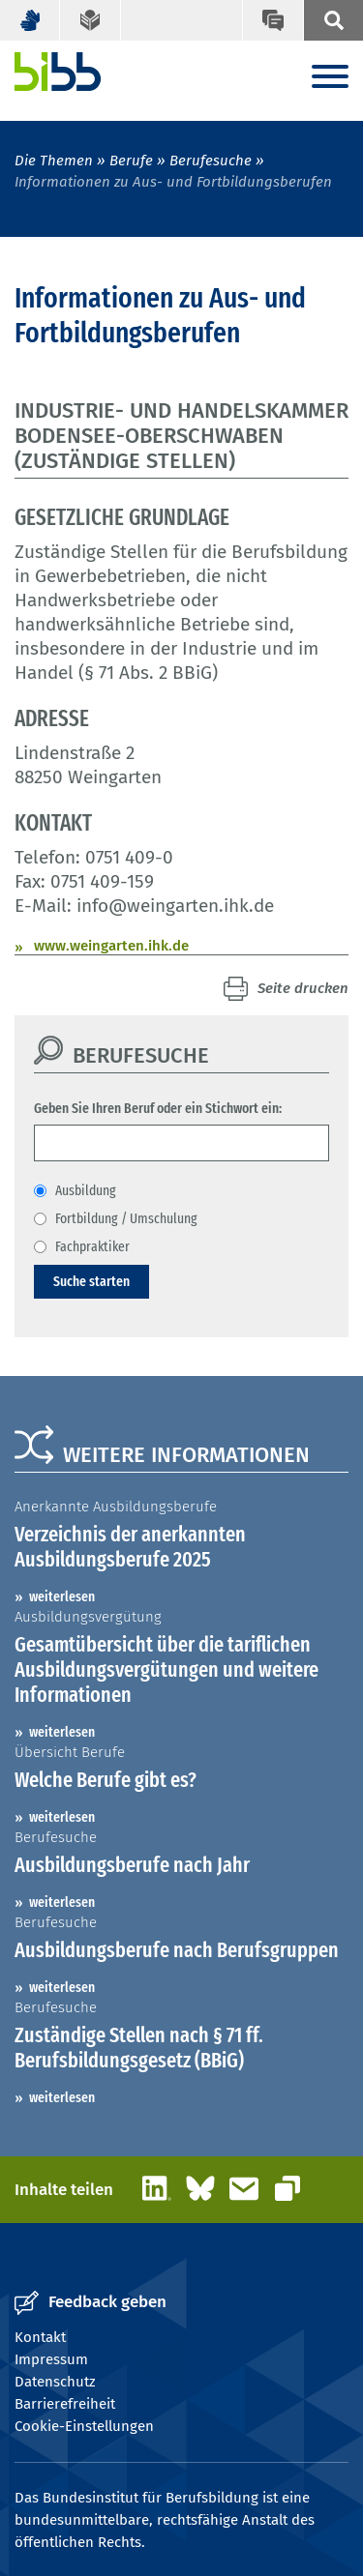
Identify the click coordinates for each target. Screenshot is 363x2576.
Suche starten (91, 1281)
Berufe (131, 160)
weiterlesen (62, 1596)
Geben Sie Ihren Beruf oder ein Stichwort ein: (158, 1108)
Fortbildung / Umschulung (126, 1218)
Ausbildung (85, 1190)
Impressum (51, 2359)
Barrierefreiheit (65, 2404)
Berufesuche (210, 160)
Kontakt (40, 2337)
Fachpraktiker (92, 1246)
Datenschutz (55, 2381)
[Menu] (330, 77)
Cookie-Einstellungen (84, 2426)
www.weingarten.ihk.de (111, 945)
